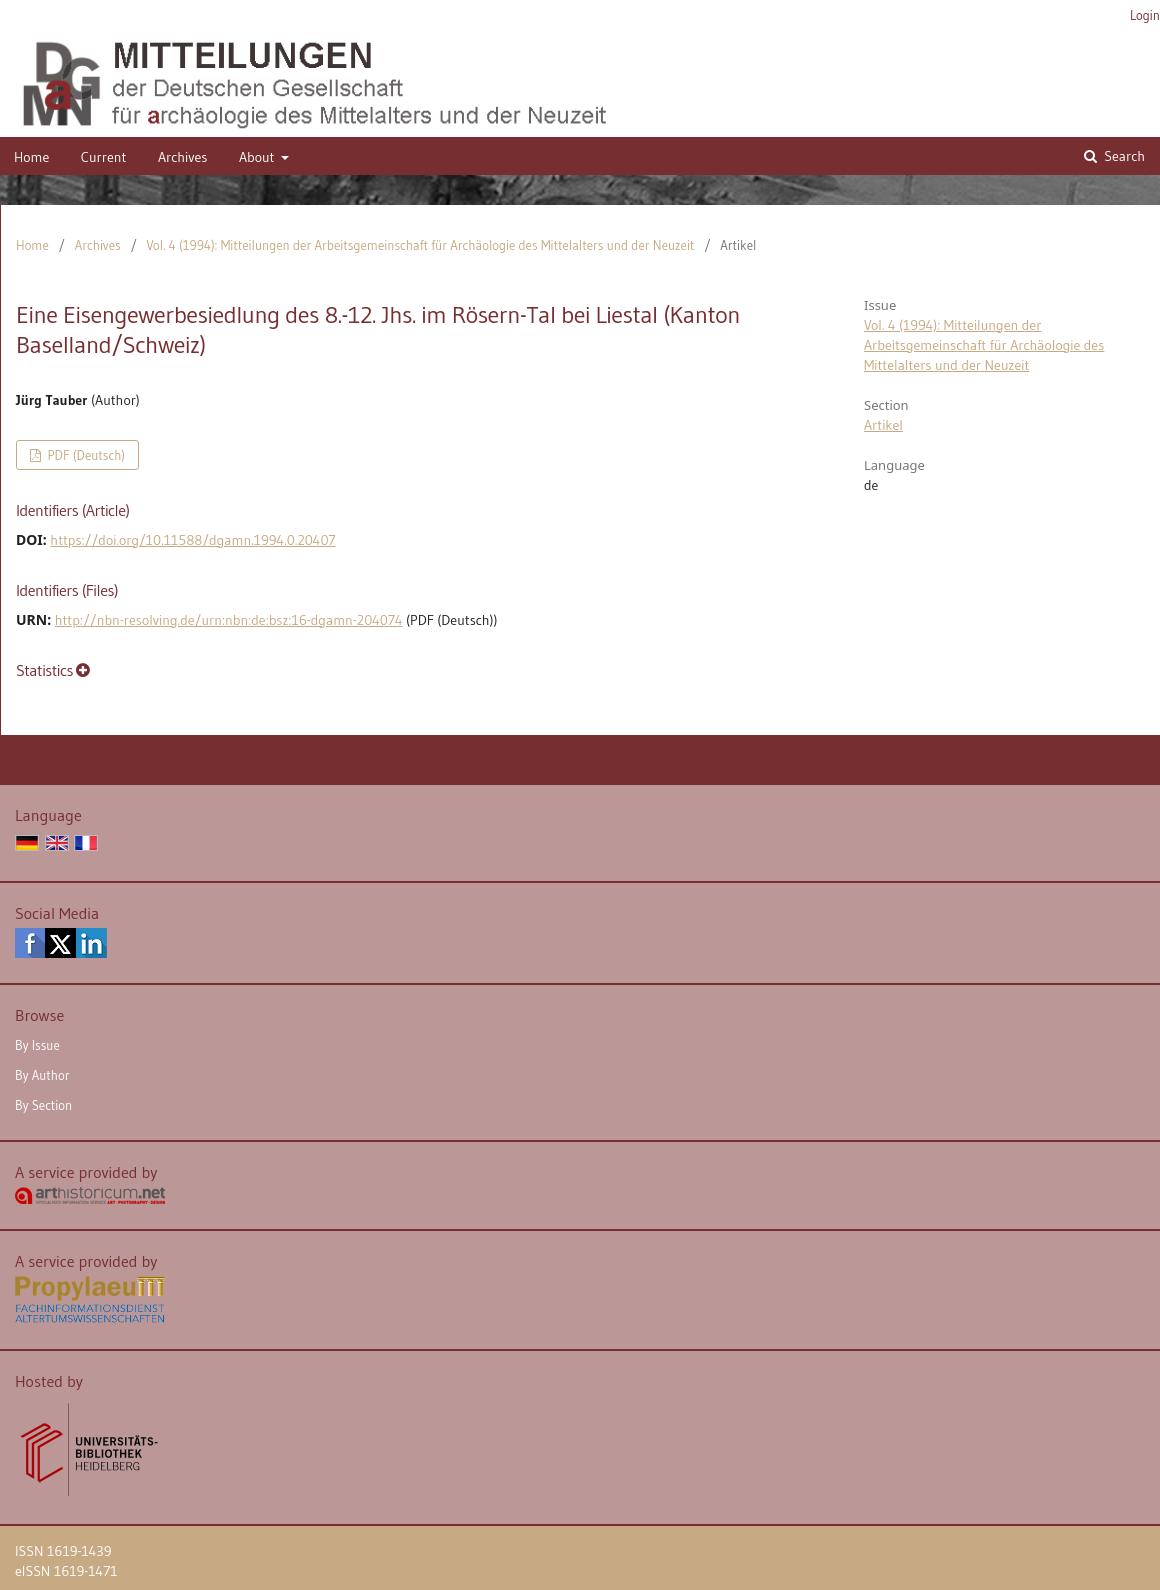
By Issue (37, 1045)
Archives (183, 157)
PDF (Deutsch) (84, 455)
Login (1145, 15)
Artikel (883, 425)
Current (104, 157)
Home (31, 157)
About (258, 157)
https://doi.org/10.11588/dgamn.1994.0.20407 (192, 540)
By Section (43, 1105)
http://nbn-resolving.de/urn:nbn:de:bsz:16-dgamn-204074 (229, 620)
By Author (42, 1075)
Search (1123, 156)
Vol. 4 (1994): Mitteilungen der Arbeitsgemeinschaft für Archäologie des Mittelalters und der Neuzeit (421, 245)
